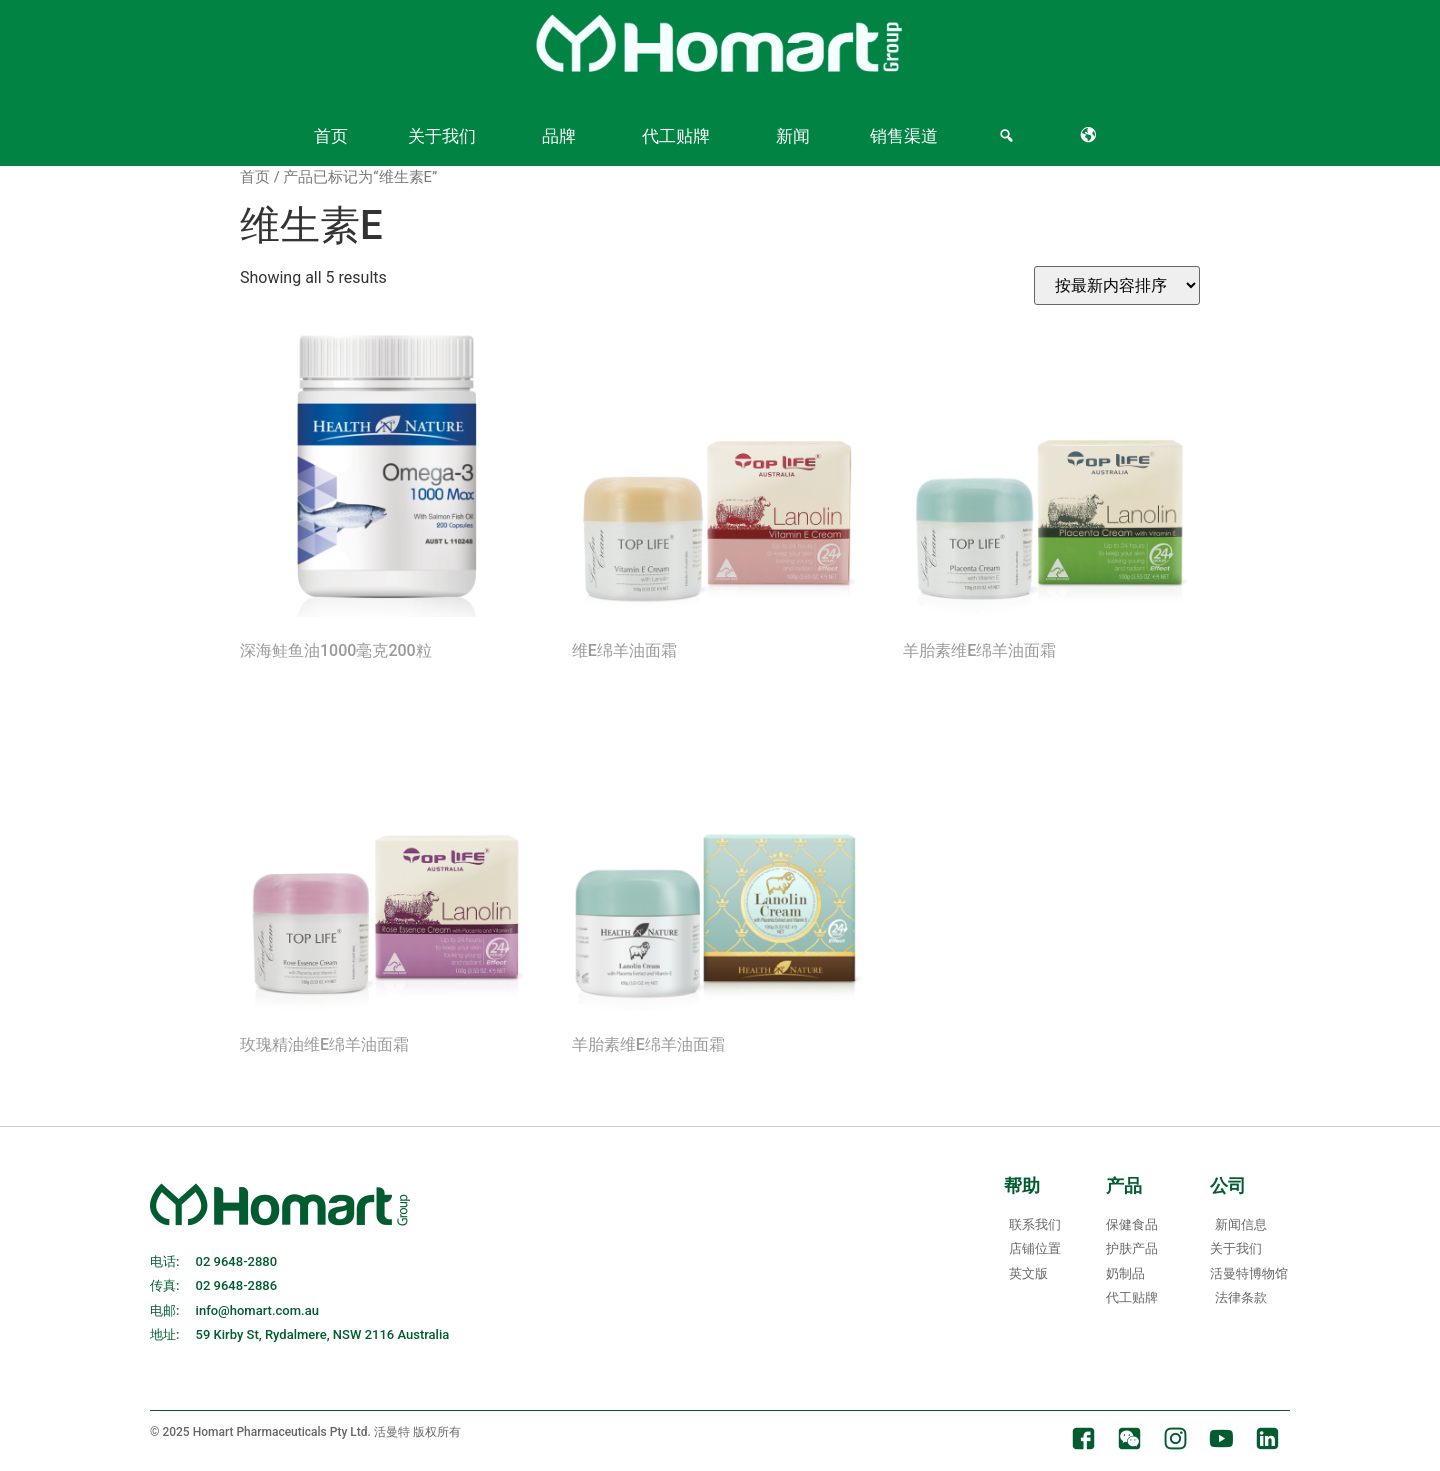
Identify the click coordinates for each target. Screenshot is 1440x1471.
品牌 (559, 136)
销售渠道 (904, 136)
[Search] (1009, 136)
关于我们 (442, 136)
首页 (331, 136)
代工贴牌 (676, 136)
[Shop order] (1117, 285)
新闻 (793, 136)
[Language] (1092, 136)
